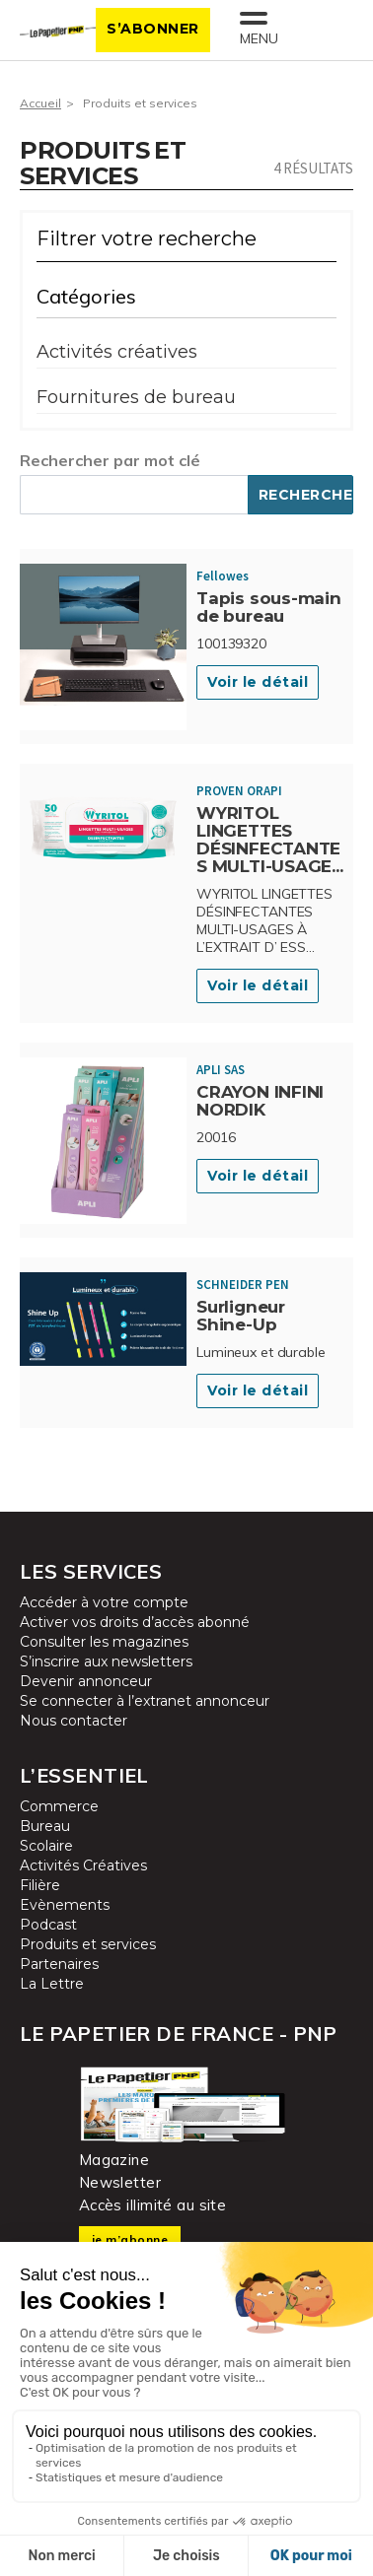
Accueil (40, 103)
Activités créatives (117, 352)
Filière (40, 1885)
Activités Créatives (83, 1865)
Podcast (48, 1924)
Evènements (65, 1905)
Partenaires (59, 1964)
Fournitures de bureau (136, 397)
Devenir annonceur (86, 1681)
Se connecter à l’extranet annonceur (144, 1701)
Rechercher (306, 495)
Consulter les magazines (104, 1642)
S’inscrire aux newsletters (106, 1661)
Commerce (59, 1806)
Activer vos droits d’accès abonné (135, 1622)
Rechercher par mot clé (110, 460)
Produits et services (140, 103)
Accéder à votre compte (104, 1602)
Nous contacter (73, 1720)
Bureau (45, 1826)
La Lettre (52, 1984)
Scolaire (46, 1846)
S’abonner (153, 28)
